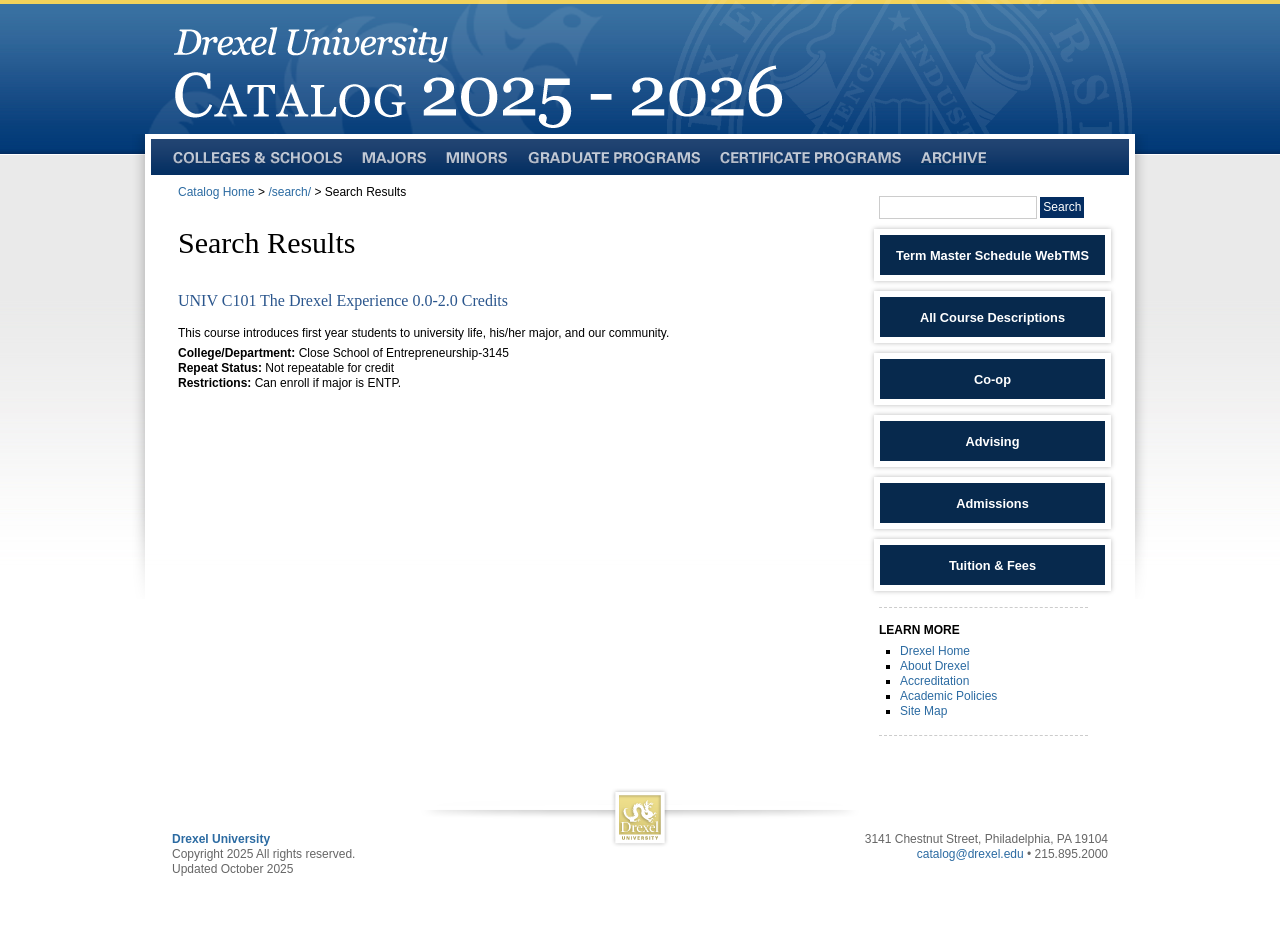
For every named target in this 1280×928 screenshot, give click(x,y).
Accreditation (934, 681)
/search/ (289, 192)
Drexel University (221, 839)
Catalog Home (216, 192)
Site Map (923, 711)
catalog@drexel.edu (970, 854)
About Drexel (934, 666)
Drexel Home (935, 651)
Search (1062, 207)
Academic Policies (948, 696)
